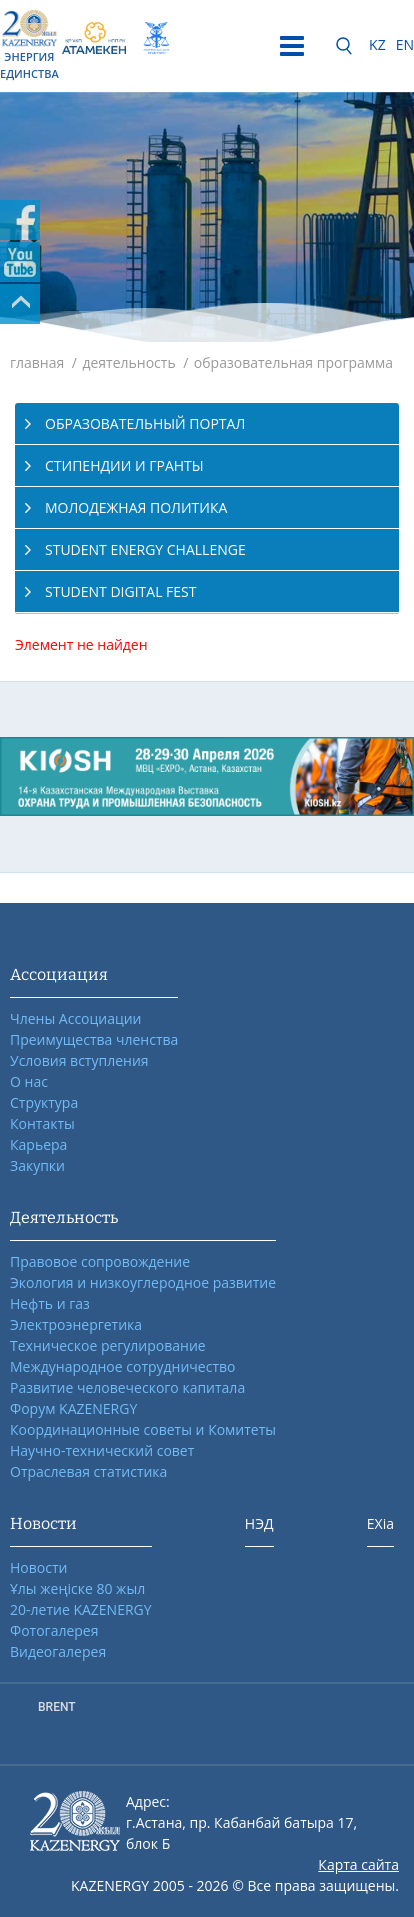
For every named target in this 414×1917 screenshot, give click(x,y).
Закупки (37, 1165)
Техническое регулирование (108, 1345)
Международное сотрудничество (122, 1366)
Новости (38, 1567)
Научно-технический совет (102, 1450)
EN (405, 44)
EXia (380, 1523)
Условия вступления (79, 1060)
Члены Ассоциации (76, 1018)
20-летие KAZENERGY (81, 1609)
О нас (29, 1081)
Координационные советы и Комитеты (143, 1429)
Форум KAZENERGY (73, 1408)
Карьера (38, 1144)
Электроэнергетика (76, 1324)
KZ (377, 44)
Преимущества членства (94, 1039)
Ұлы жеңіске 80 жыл (77, 1588)
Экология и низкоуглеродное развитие (143, 1282)
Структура (44, 1102)
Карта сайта (358, 1864)
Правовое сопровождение (100, 1261)
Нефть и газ (50, 1303)
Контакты (42, 1123)
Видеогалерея (58, 1651)
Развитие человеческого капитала (127, 1387)
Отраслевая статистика (88, 1471)
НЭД (259, 1523)
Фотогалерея (54, 1630)
